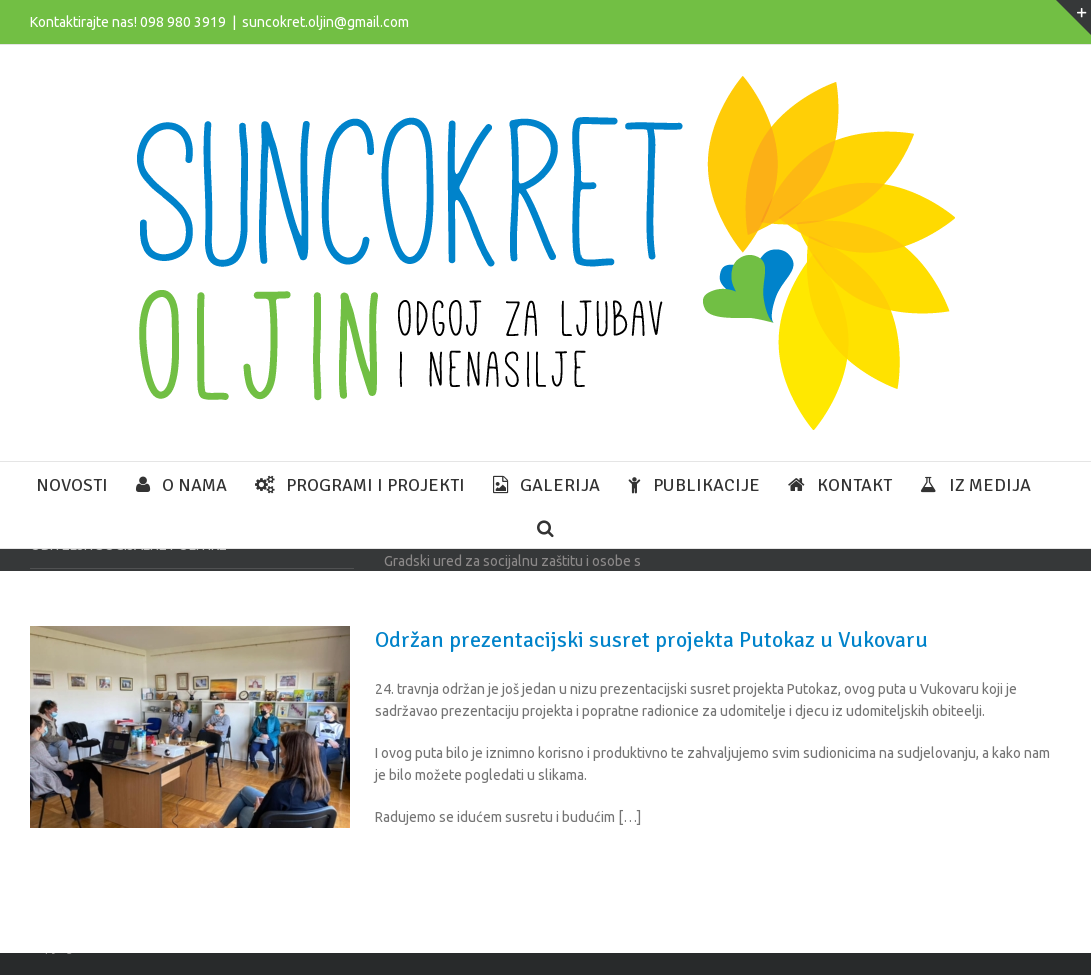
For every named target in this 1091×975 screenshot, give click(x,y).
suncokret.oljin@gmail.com (325, 22)
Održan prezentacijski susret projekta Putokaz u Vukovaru (651, 639)
